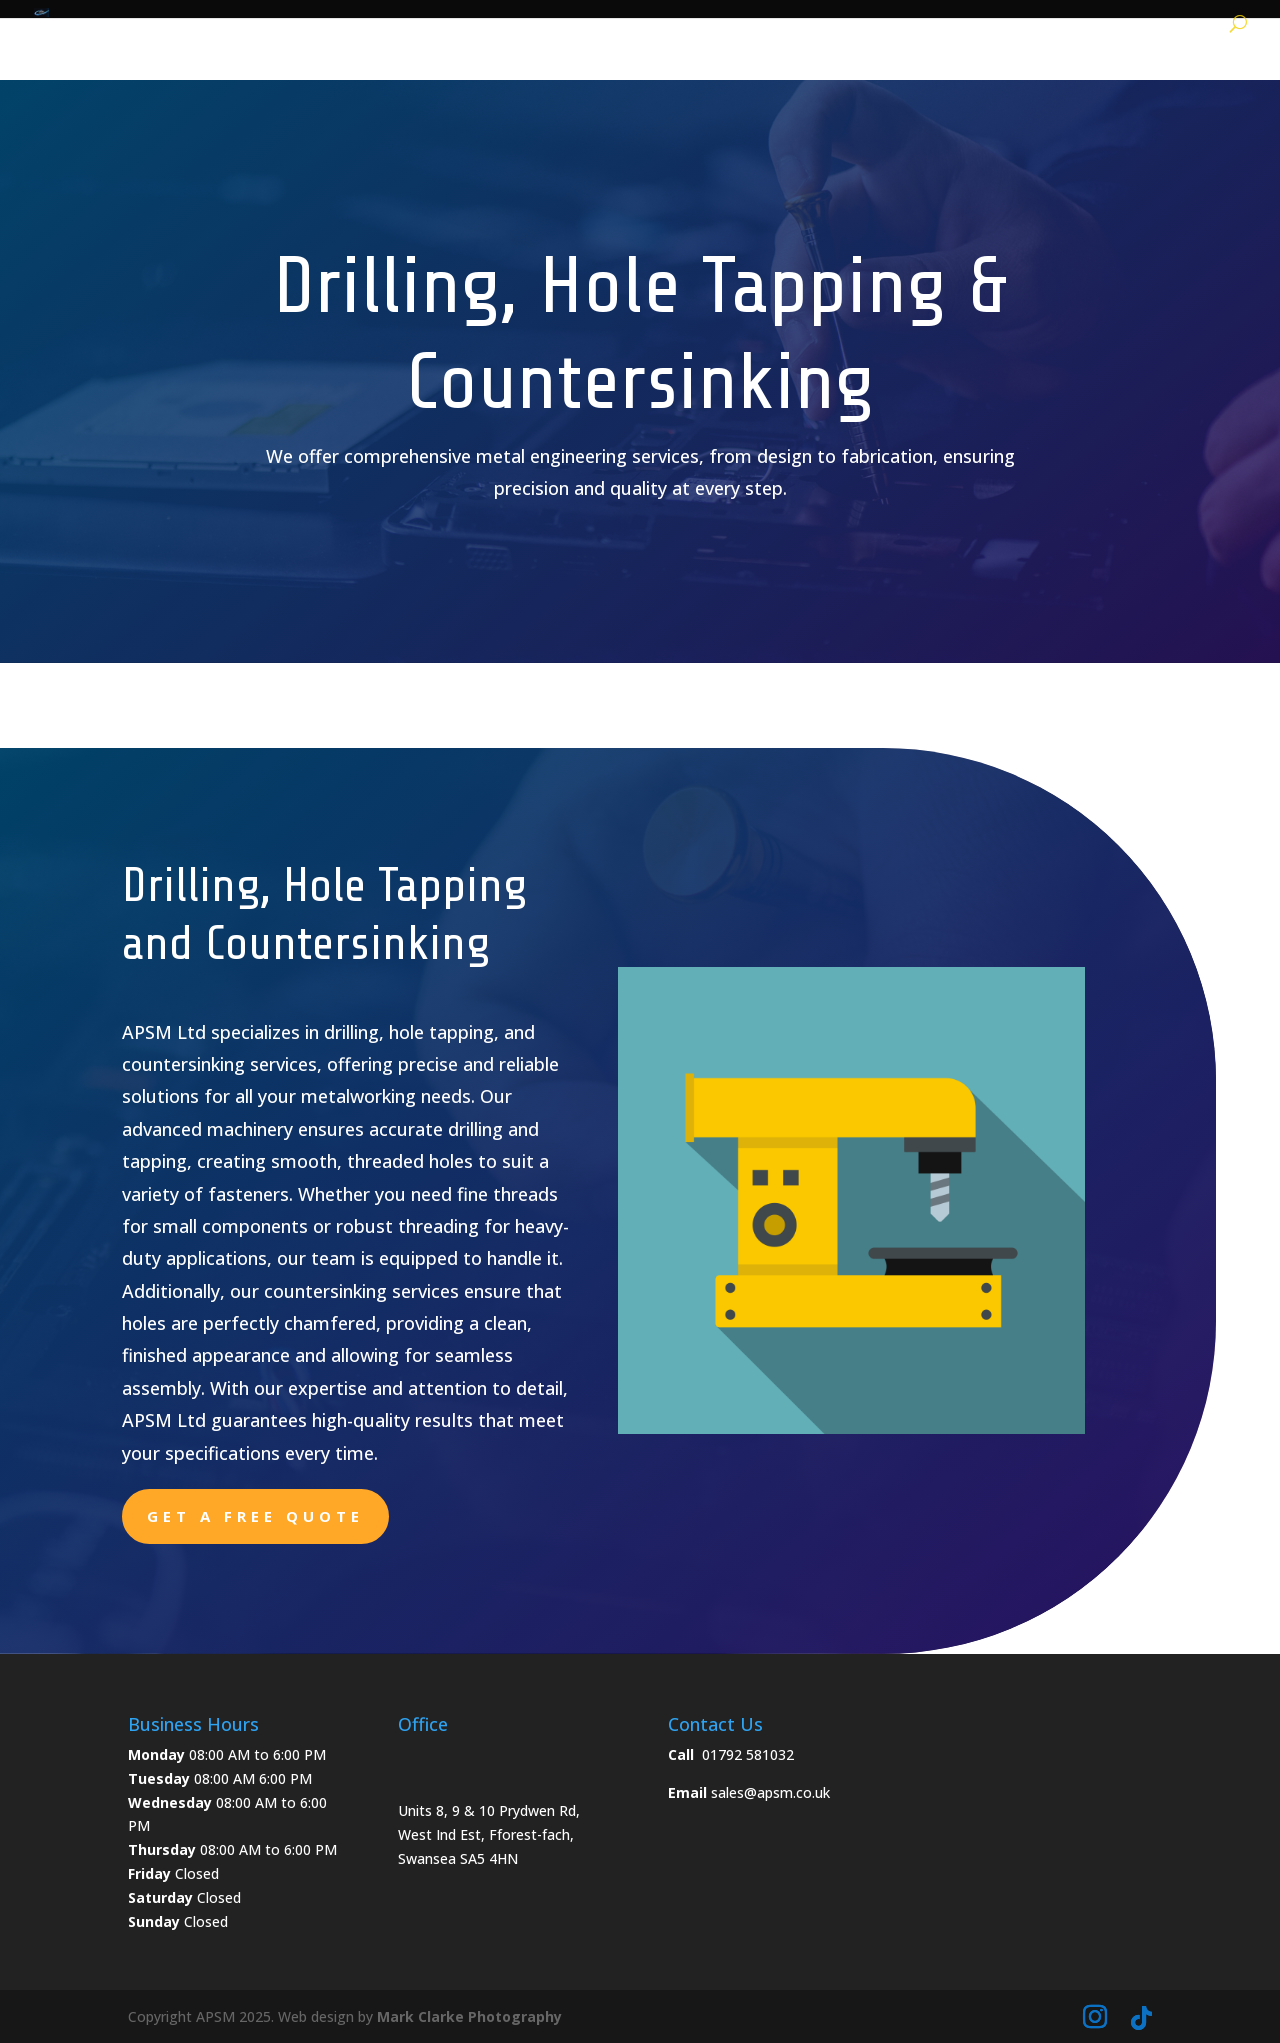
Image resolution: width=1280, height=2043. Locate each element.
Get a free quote (255, 1516)
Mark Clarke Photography (469, 2016)
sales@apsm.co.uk (770, 1792)
